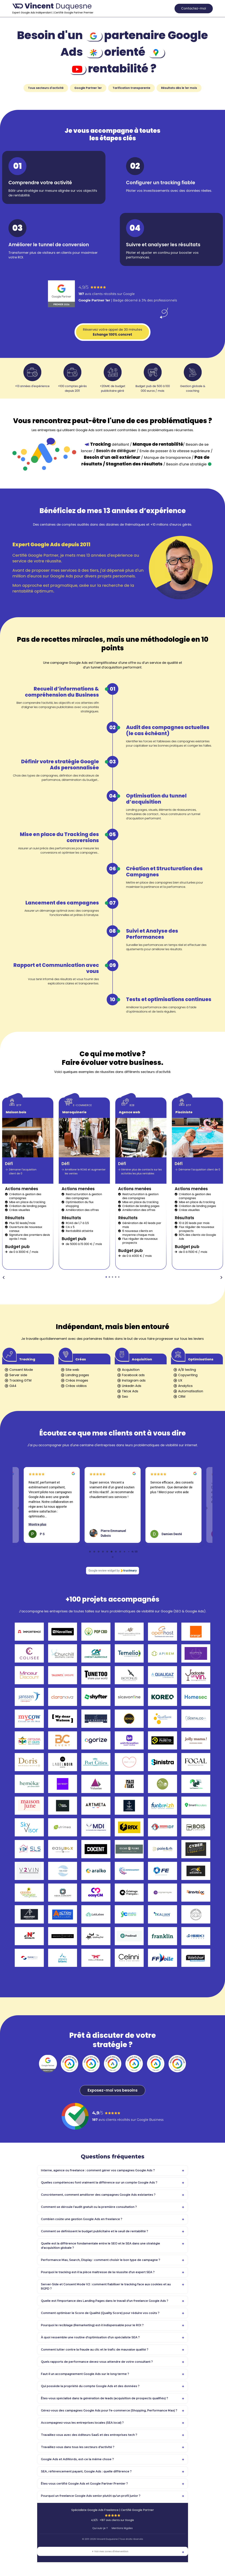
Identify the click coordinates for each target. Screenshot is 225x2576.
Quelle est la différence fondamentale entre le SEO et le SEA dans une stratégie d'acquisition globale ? (100, 2248)
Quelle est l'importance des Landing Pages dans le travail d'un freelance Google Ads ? (104, 2303)
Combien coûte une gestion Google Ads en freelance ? (81, 2222)
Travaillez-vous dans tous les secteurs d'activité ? (77, 2450)
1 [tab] (105, 1279)
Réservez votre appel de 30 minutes (112, 333)
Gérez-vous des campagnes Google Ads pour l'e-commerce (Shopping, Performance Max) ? (109, 2413)
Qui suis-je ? (100, 2531)
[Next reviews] (206, 1510)
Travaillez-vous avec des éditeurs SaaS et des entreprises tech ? (89, 2437)
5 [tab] (119, 1279)
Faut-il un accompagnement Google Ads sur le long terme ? (85, 2377)
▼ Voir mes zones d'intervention (110, 2554)
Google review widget (102, 1573)
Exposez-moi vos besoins (112, 2093)
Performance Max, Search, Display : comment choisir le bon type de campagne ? (100, 2263)
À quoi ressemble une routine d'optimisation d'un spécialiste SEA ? (90, 2340)
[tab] (90, 1554)
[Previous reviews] (18, 1510)
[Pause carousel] (112, 1559)
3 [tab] (112, 1279)
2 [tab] (109, 1279)
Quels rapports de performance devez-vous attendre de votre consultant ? (97, 2364)
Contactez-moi (191, 8)
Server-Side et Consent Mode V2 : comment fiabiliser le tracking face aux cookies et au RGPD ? (106, 2289)
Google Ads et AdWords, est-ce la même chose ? (77, 2462)
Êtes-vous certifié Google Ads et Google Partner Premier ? (84, 2486)
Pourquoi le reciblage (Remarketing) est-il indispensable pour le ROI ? (92, 2328)
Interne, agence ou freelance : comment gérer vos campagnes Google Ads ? (98, 2173)
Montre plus (159, 1522)
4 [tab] (116, 1279)
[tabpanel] (27, 1183)
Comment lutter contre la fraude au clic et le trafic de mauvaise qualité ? (94, 2352)
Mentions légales (122, 2531)
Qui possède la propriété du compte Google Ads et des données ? (90, 2389)
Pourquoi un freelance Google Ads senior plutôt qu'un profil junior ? (90, 2498)
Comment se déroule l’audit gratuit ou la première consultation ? (89, 2209)
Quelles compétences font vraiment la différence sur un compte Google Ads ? (99, 2185)
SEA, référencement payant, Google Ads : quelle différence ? (86, 2474)
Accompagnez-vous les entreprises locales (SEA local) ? (82, 2425)
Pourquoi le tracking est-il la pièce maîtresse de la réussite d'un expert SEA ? (98, 2275)
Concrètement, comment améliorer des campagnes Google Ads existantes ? (98, 2197)
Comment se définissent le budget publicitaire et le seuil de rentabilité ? (94, 2234)
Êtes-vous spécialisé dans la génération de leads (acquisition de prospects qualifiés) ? (104, 2401)
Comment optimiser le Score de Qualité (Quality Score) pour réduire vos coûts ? (100, 2316)
